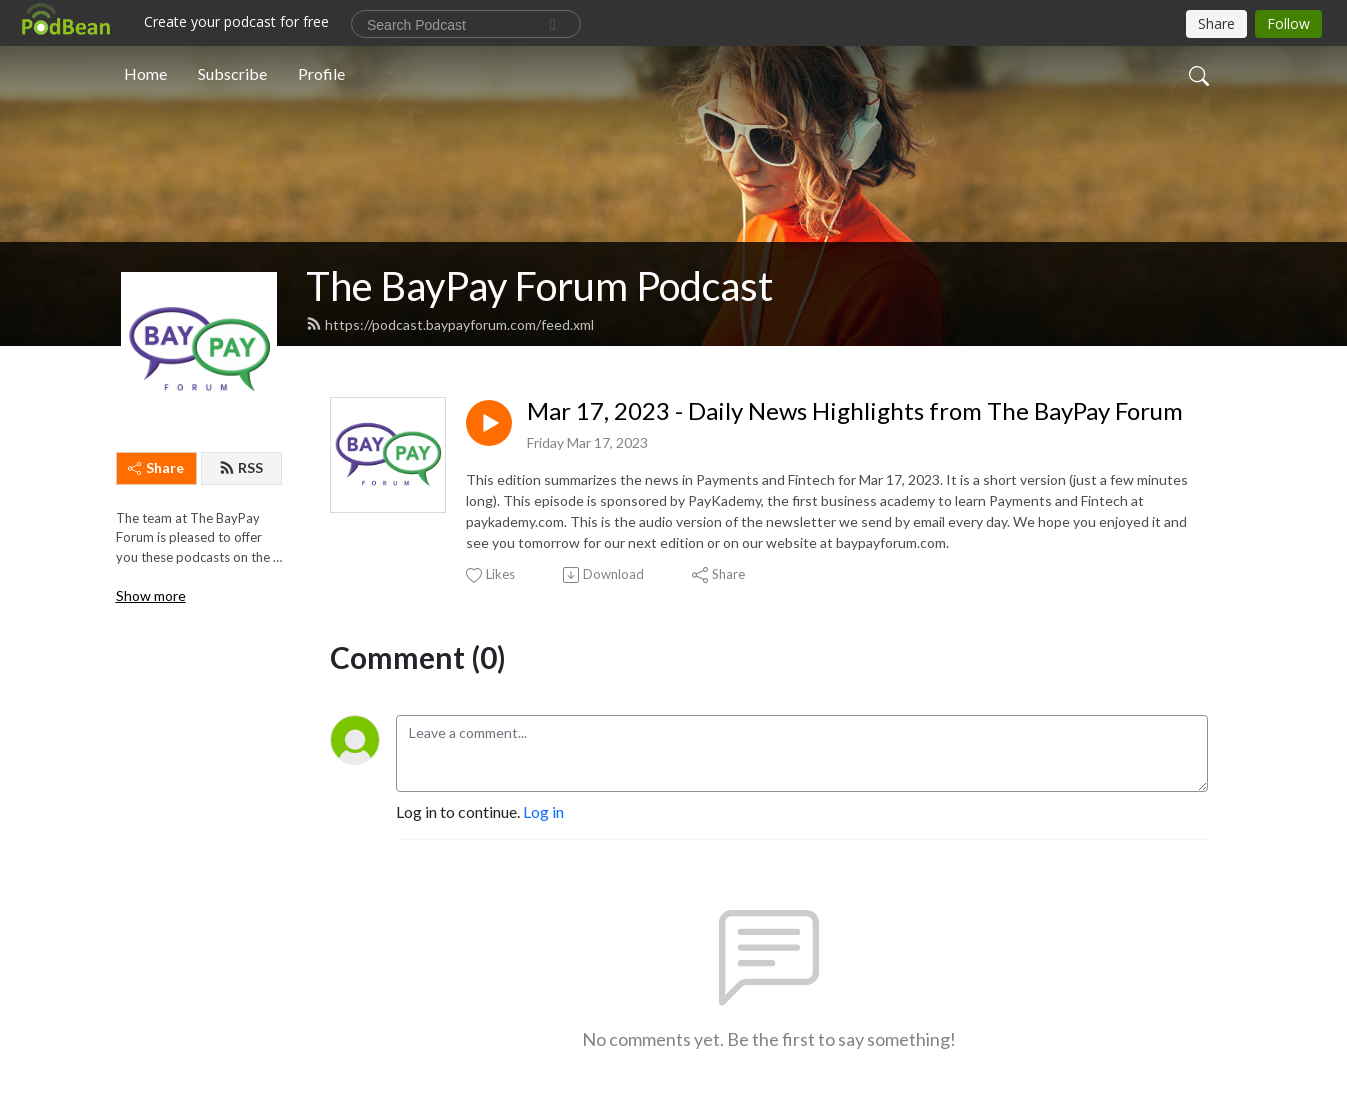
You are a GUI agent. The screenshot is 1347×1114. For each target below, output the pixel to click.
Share (156, 467)
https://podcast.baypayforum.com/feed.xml (450, 324)
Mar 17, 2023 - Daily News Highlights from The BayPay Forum (855, 411)
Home (145, 73)
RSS (241, 467)
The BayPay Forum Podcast (539, 286)
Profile (321, 73)
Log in (543, 811)
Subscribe (232, 73)
